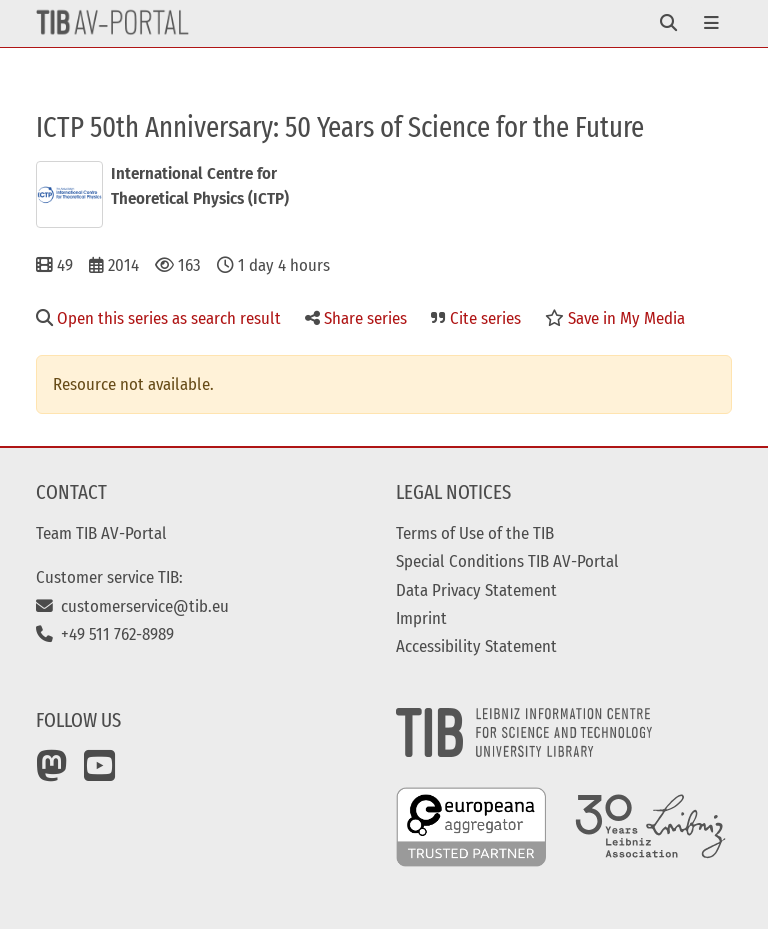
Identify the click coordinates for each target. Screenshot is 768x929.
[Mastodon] (52, 773)
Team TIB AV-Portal (101, 533)
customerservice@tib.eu (132, 606)
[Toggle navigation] (668, 23)
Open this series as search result (158, 318)
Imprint (421, 618)
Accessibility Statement (476, 646)
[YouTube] (100, 773)
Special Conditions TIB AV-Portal (507, 561)
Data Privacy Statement (476, 590)
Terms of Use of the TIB (475, 533)
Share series (356, 318)
